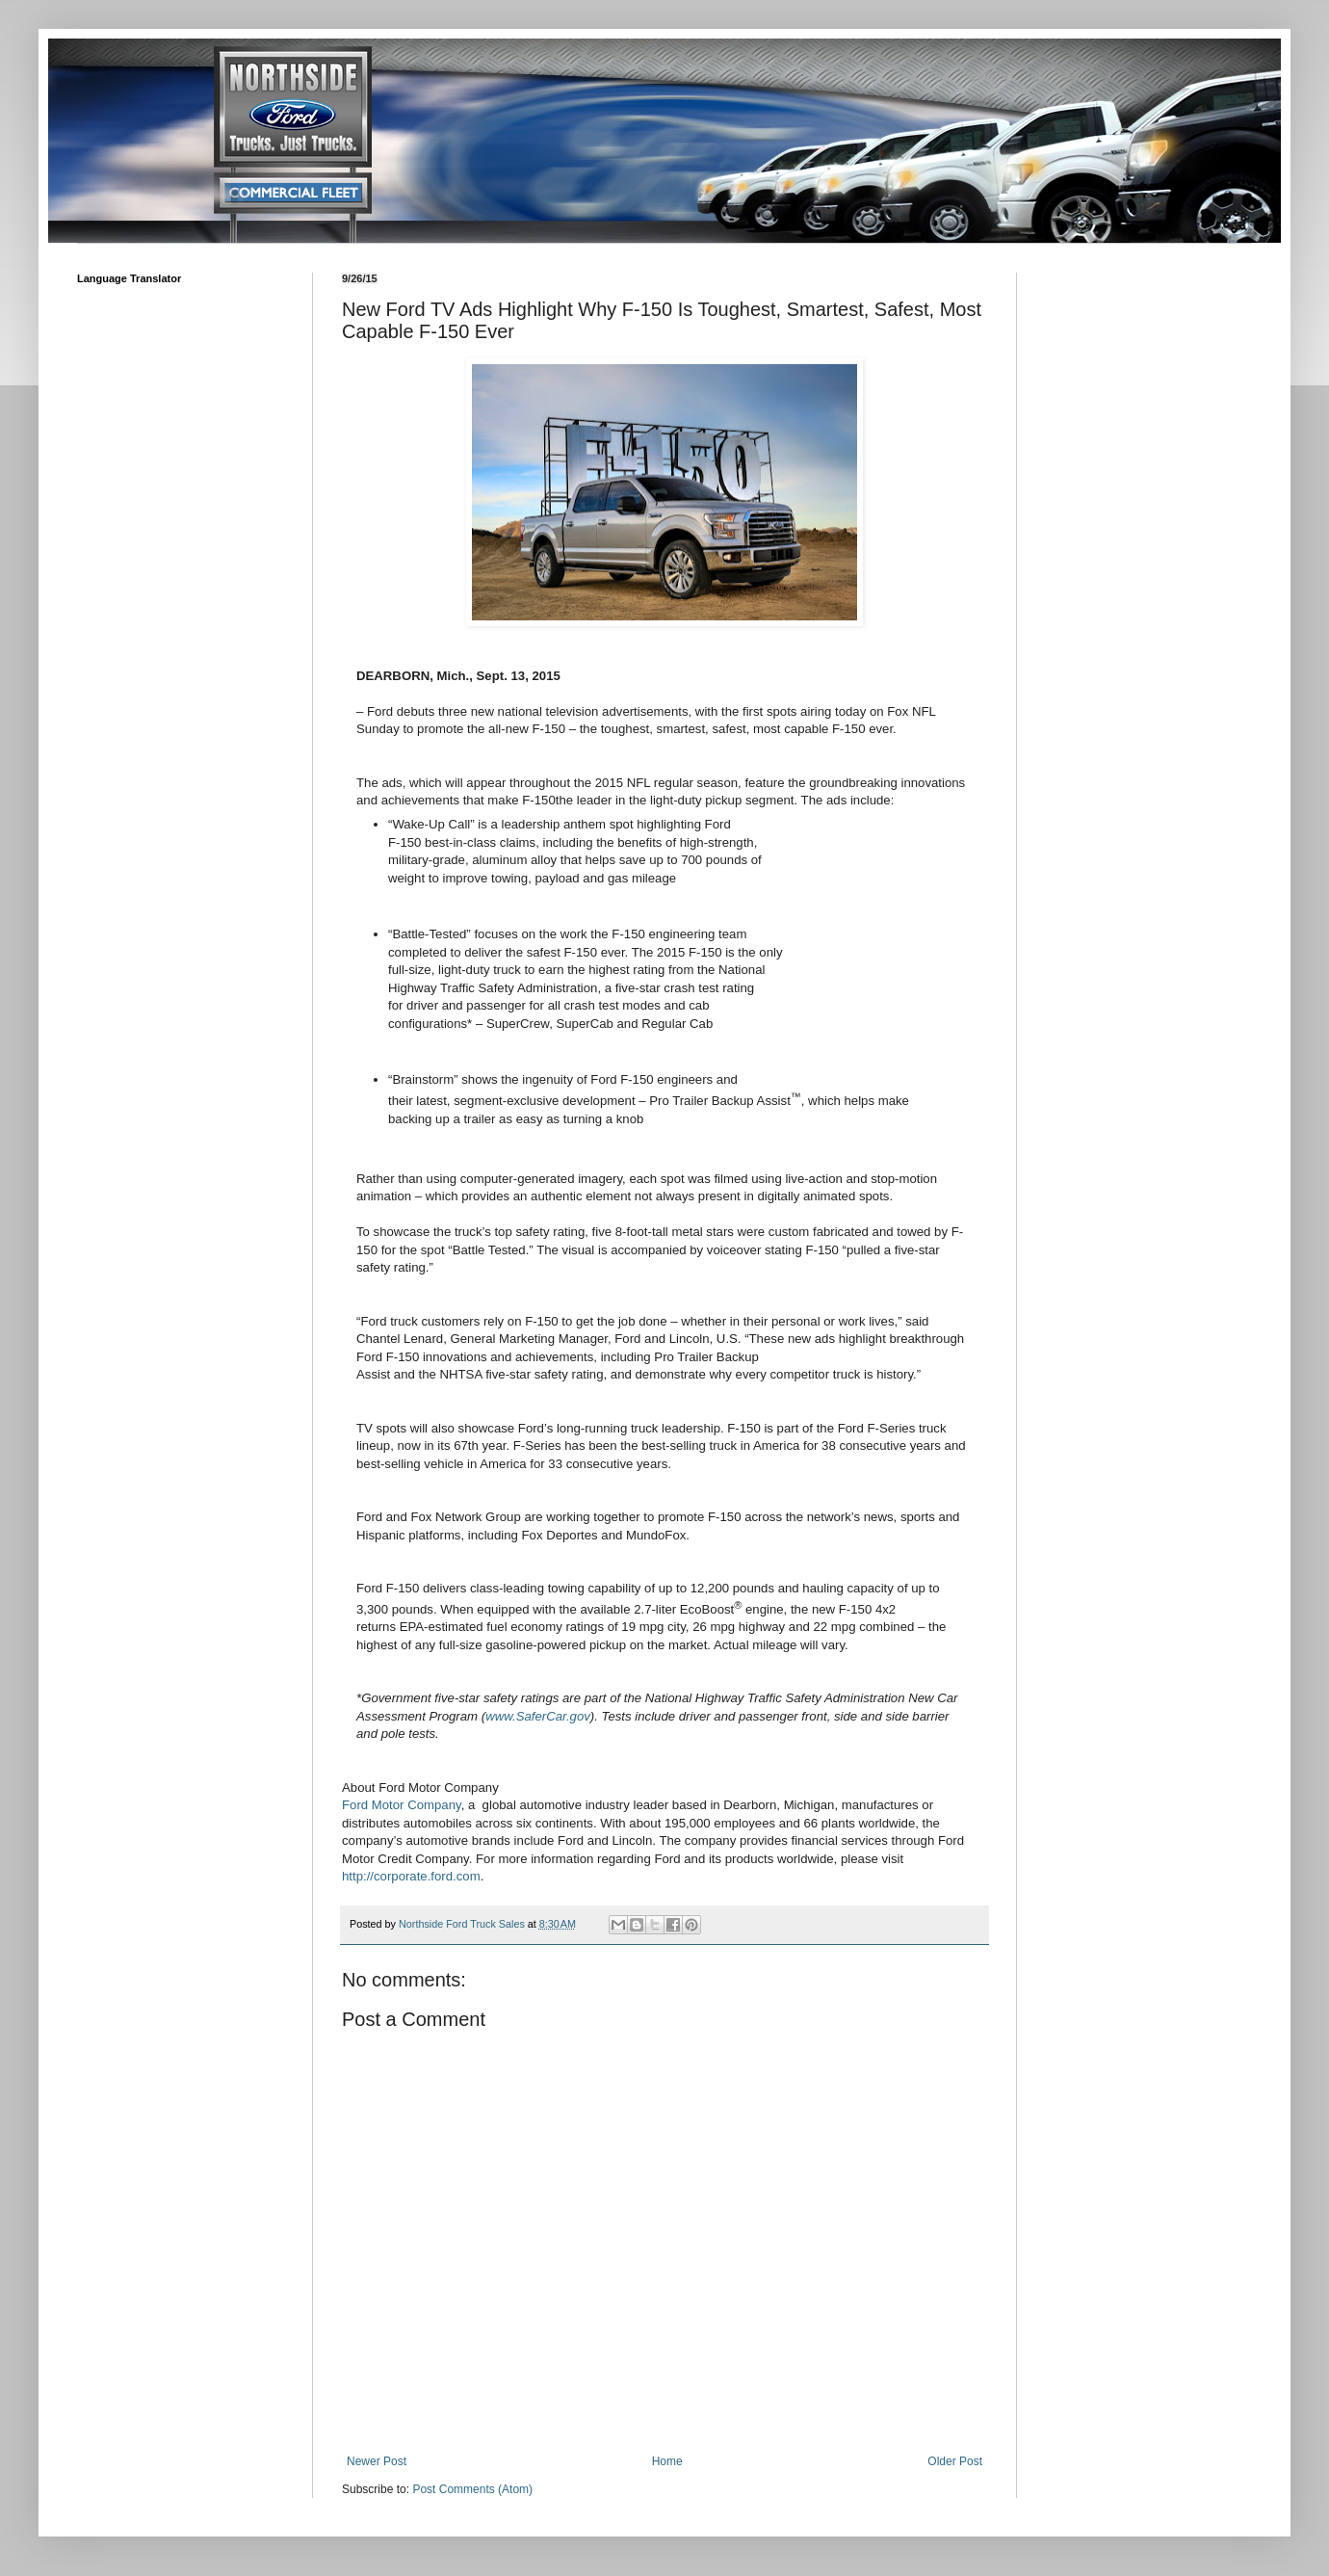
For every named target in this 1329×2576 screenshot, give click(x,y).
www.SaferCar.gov (537, 1716)
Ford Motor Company (401, 1805)
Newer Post (376, 2461)
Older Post (954, 2461)
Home (667, 2461)
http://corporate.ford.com (411, 1876)
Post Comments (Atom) (472, 2489)
